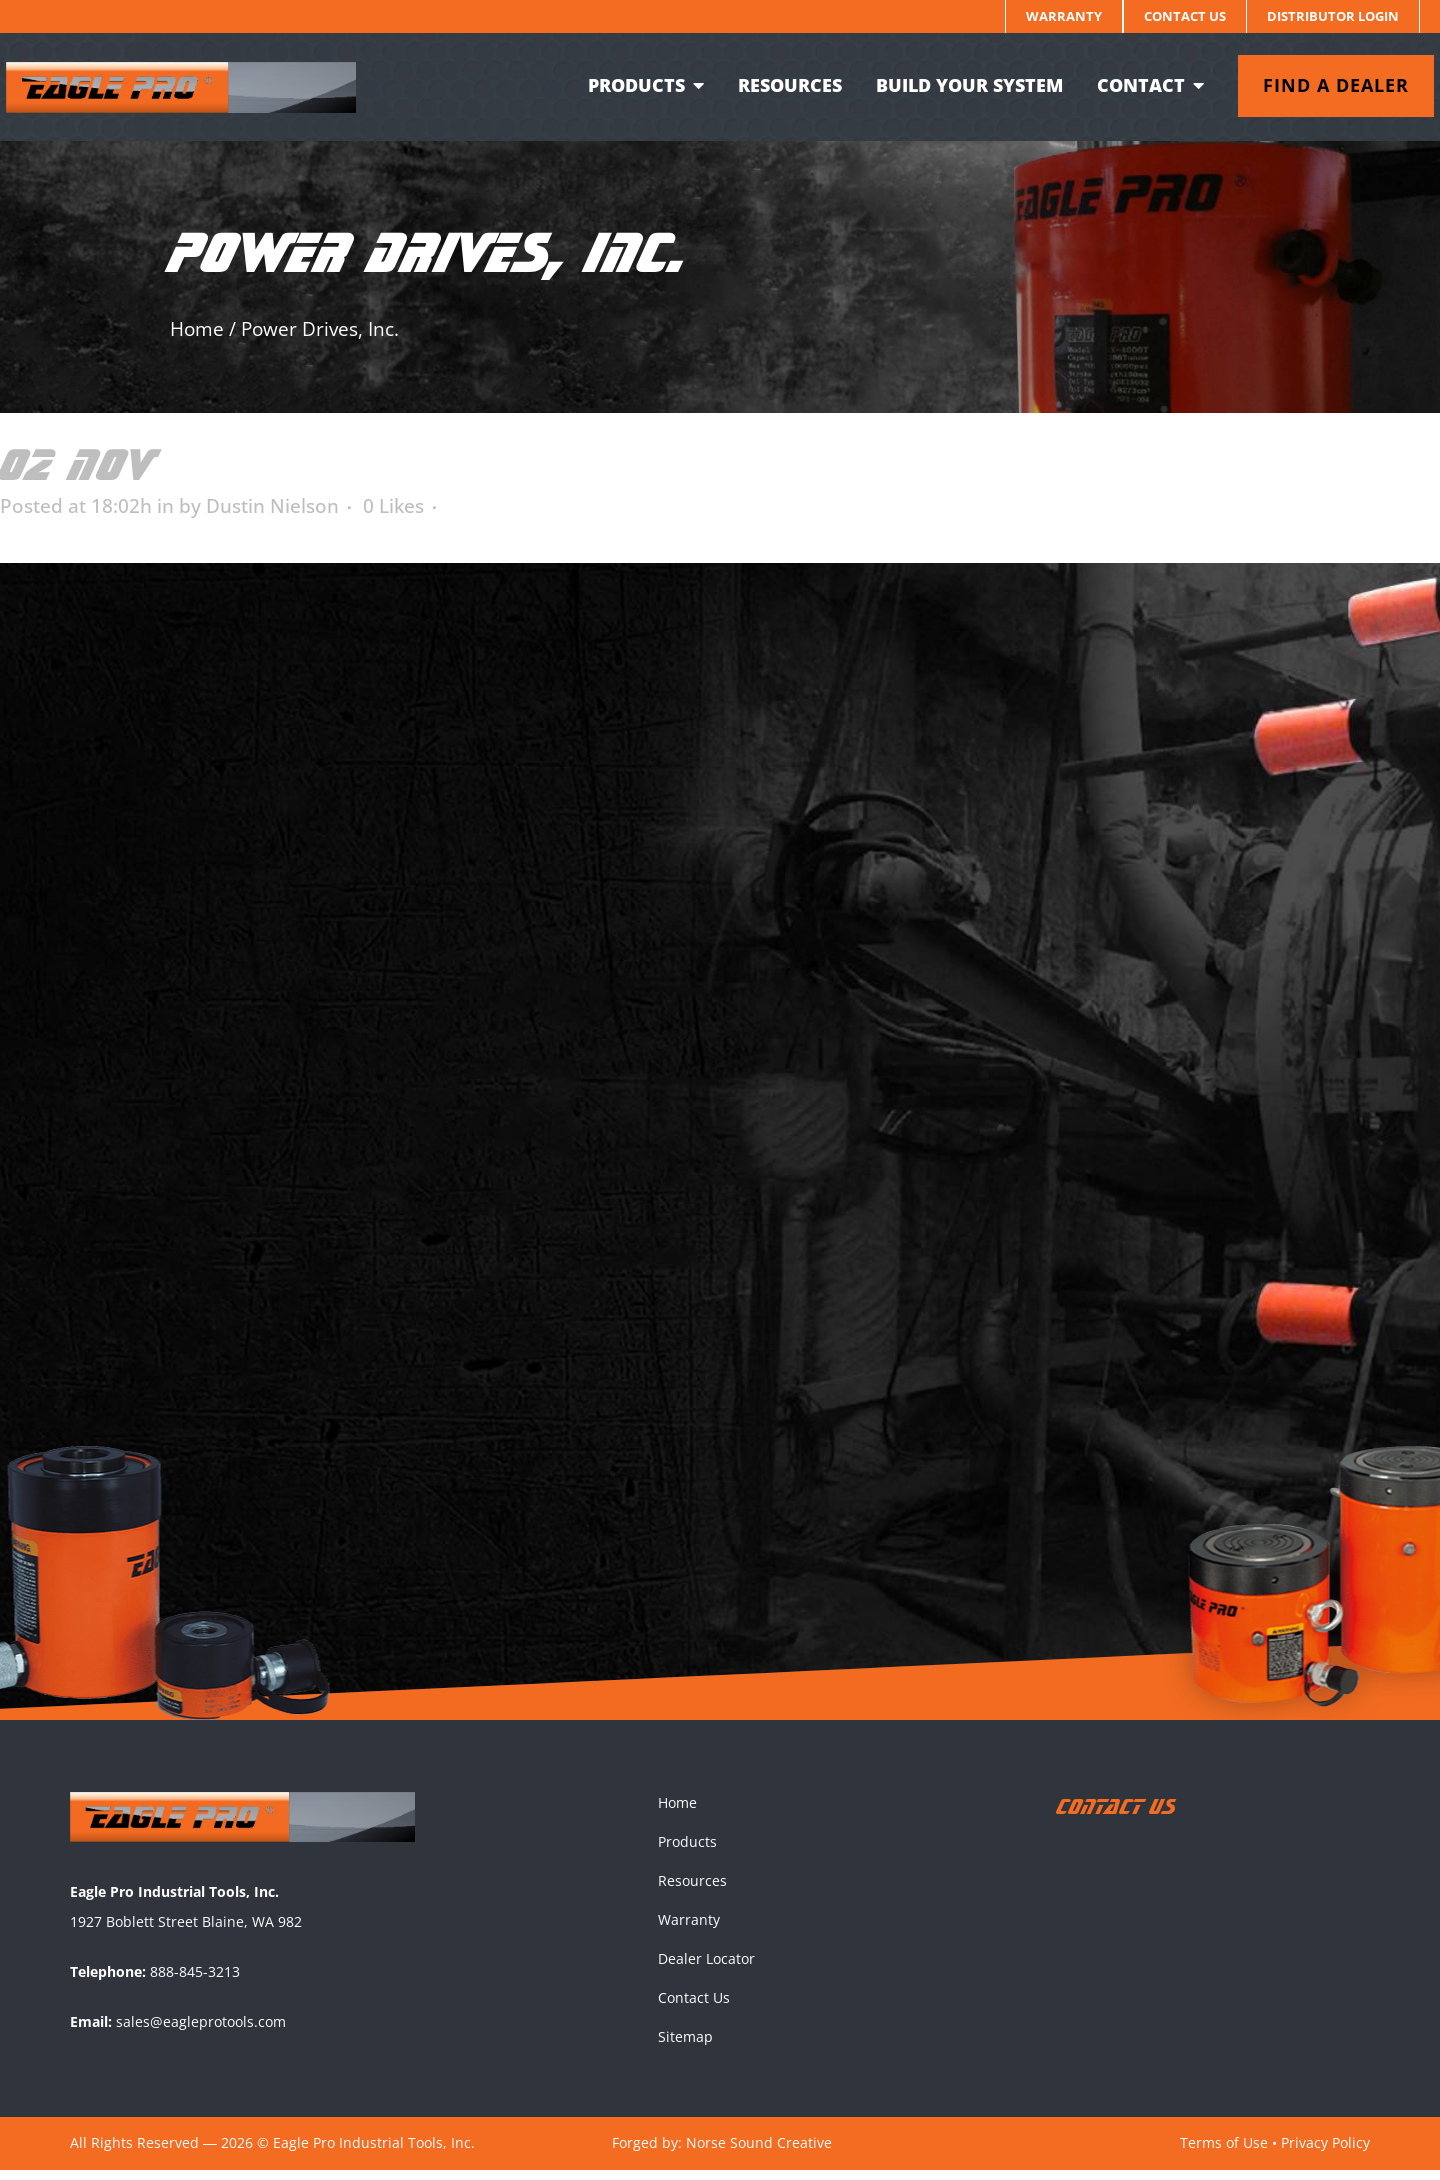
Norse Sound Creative (759, 2152)
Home (197, 329)
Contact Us (1185, 16)
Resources (692, 1890)
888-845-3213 (195, 1981)
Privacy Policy (1325, 2152)
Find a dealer (1322, 85)
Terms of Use (1224, 2152)
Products (687, 1851)
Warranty (1064, 16)
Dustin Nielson (272, 506)
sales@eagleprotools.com (201, 2031)
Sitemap (685, 2046)
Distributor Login (1333, 16)
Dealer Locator (706, 1968)
